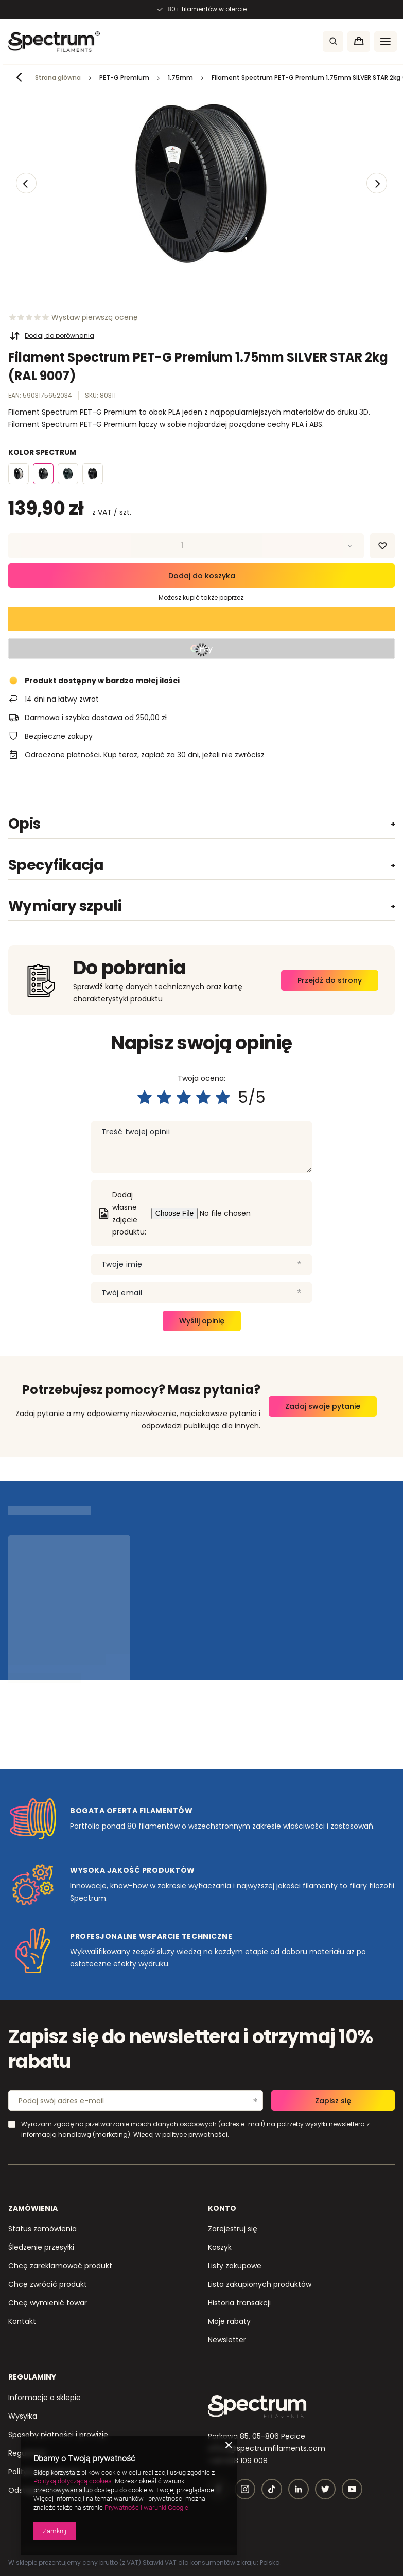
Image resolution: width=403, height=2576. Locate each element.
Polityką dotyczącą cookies (72, 2481)
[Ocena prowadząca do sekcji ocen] (73, 317)
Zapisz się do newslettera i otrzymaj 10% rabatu (190, 2049)
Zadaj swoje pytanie (322, 1406)
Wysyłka (22, 2416)
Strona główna (58, 77)
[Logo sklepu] (54, 41)
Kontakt (22, 2321)
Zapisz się (333, 2101)
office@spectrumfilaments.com (266, 2448)
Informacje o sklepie (44, 2397)
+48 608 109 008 (238, 2461)
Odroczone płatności (62, 754)
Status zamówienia (42, 2229)
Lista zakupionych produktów (259, 2284)
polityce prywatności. (195, 2134)
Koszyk (220, 2247)
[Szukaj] (333, 41)
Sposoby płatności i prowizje (58, 2434)
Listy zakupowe (234, 2266)
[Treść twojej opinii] (201, 1147)
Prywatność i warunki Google (146, 2507)
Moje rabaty (229, 2321)
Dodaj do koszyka (201, 575)
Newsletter (227, 2340)
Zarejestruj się (232, 2229)
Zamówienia (33, 2208)
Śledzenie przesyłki (41, 2247)
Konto (222, 2208)
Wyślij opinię (201, 1321)
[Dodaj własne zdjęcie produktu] (230, 1213)
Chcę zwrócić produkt (47, 2284)
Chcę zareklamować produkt (60, 2266)
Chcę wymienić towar (47, 2303)
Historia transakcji (239, 2303)
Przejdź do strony (329, 980)
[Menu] (385, 41)
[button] (26, 183)
